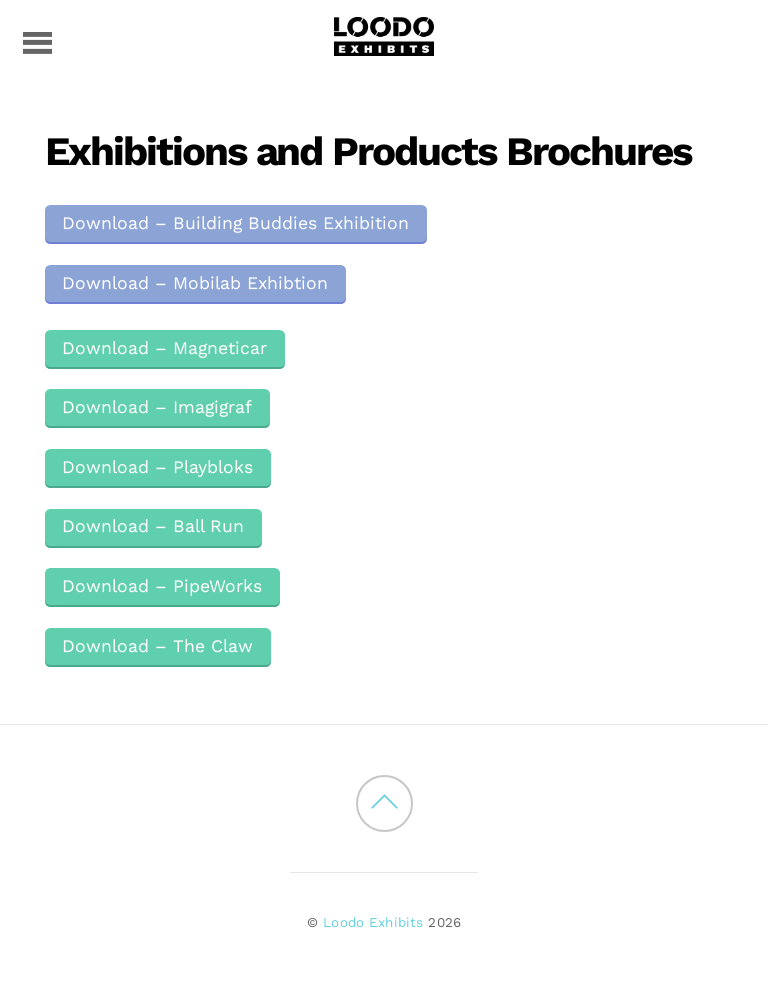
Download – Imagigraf (157, 407)
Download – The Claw (157, 646)
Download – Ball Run (153, 526)
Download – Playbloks (157, 467)
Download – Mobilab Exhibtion (195, 283)
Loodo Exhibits (373, 922)
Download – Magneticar (164, 348)
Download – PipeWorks (162, 586)
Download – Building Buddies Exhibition (235, 223)
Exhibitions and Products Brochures (368, 151)
